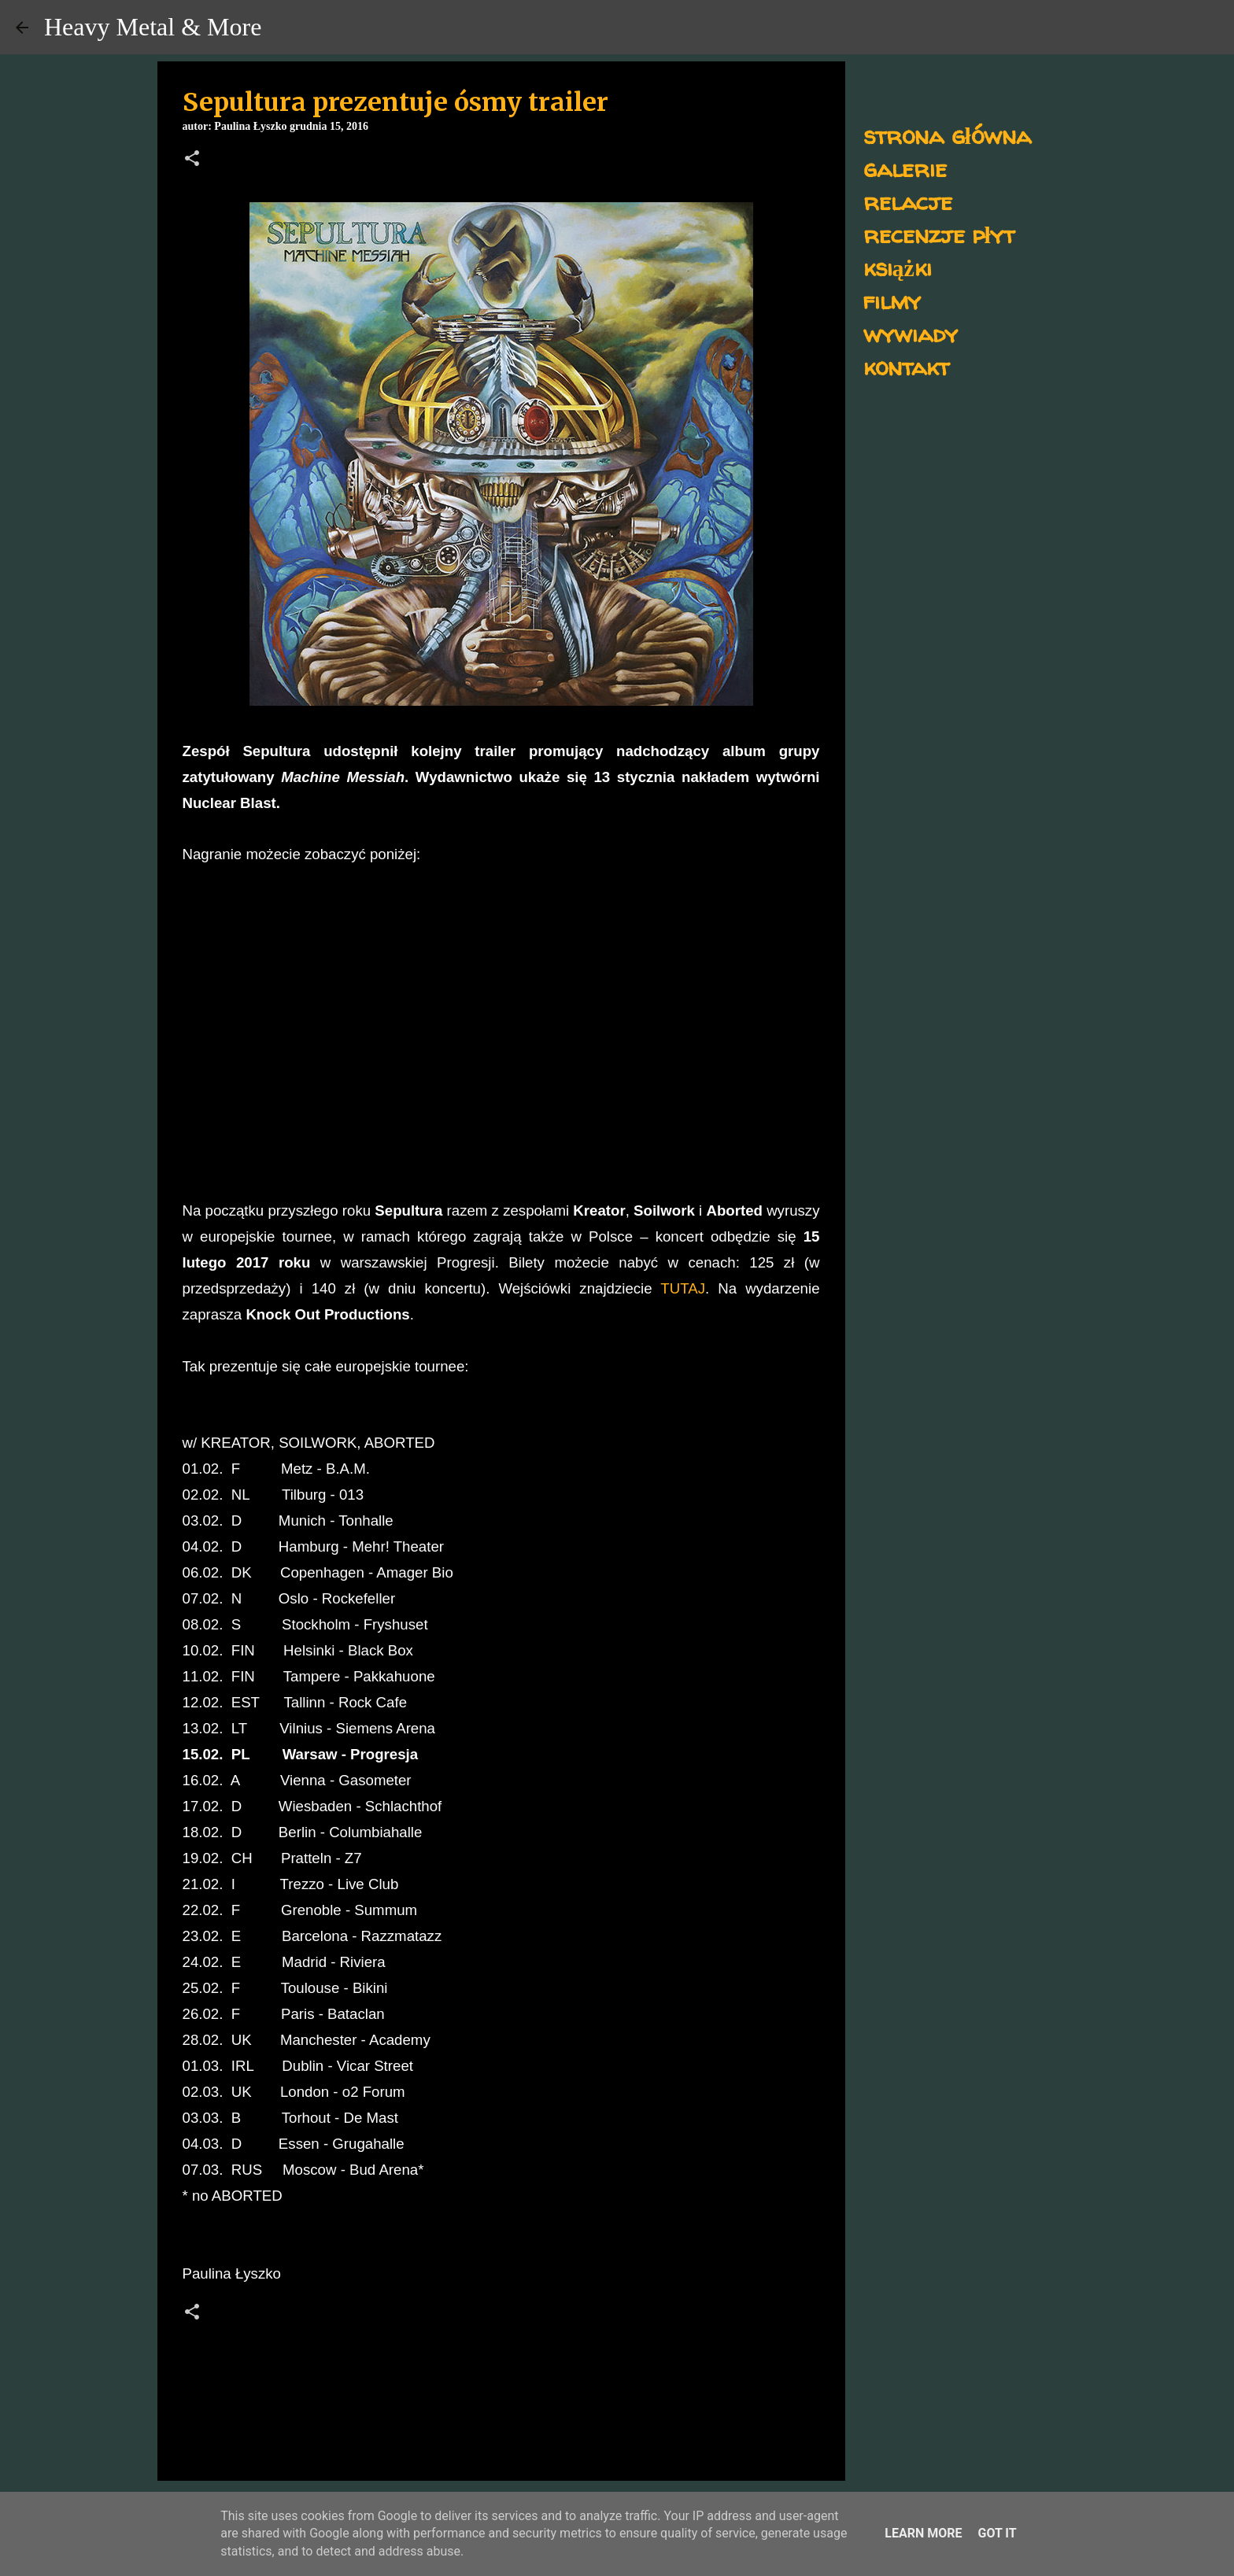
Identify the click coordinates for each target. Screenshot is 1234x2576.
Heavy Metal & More (152, 27)
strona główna (947, 135)
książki (897, 267)
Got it (996, 2533)
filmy (892, 300)
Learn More (923, 2533)
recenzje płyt (938, 234)
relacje (907, 201)
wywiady (910, 333)
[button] (192, 160)
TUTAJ (682, 1288)
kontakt (906, 366)
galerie (905, 168)
